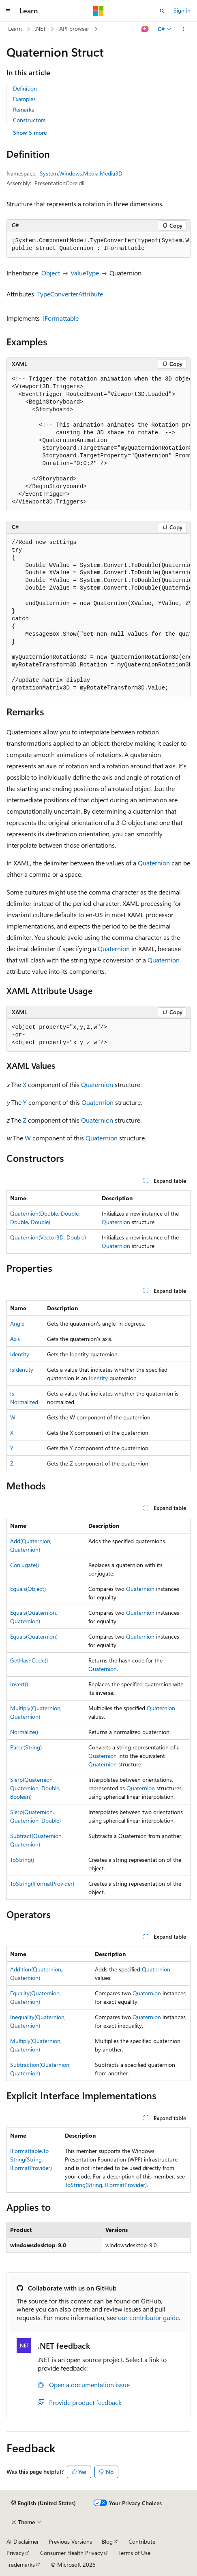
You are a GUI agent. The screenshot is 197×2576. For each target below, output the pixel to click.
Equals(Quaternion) (34, 1636)
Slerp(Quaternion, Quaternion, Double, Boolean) (35, 1788)
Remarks (23, 109)
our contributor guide (148, 2317)
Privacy (15, 2553)
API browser (74, 28)
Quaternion (154, 863)
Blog (107, 2541)
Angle (17, 1323)
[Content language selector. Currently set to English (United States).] (43, 2503)
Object (50, 273)
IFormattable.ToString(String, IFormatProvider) (31, 2159)
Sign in (182, 10)
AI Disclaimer (22, 2541)
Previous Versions (70, 2541)
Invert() (19, 1684)
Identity (19, 1354)
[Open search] (162, 11)
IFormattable (61, 318)
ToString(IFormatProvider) (42, 1883)
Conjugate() (24, 1565)
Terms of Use (134, 2553)
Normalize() (24, 1732)
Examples (24, 99)
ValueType (85, 273)
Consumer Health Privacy (71, 2553)
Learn (15, 28)
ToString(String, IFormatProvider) (106, 2185)
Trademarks (20, 2564)
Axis (15, 1339)
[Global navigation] (8, 11)
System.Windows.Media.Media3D (81, 173)
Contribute (141, 2541)
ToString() (22, 1859)
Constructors (29, 120)
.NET (40, 28)
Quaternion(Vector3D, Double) (48, 1237)
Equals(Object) (28, 1589)
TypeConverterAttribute (70, 294)
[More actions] (183, 29)
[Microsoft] (98, 11)
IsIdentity (21, 1369)
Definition (25, 88)
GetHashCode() (29, 1660)
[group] (98, 245)
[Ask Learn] (145, 29)
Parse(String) (26, 1747)
